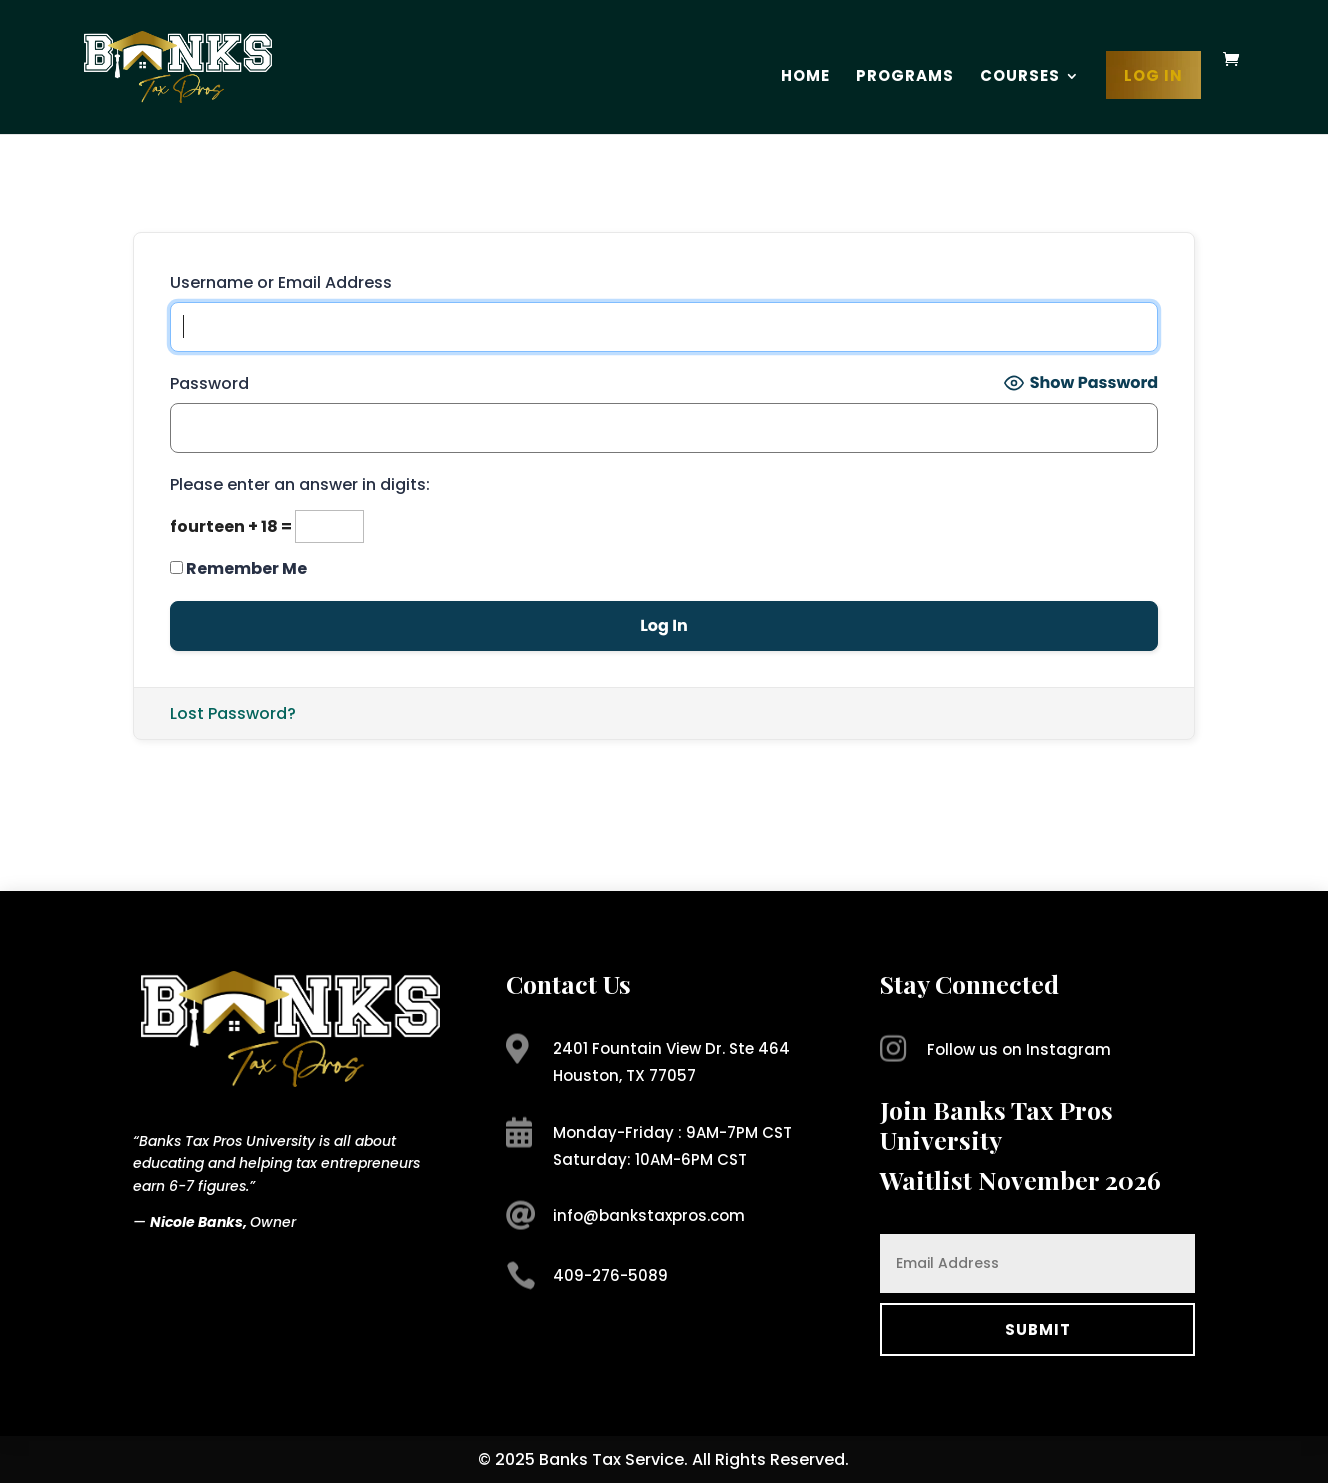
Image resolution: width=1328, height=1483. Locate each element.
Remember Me (238, 568)
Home (805, 77)
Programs (905, 77)
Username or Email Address (281, 282)
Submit (1038, 1329)
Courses (1020, 77)
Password (209, 383)
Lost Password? (233, 713)
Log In (1153, 77)
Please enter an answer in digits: (300, 484)
